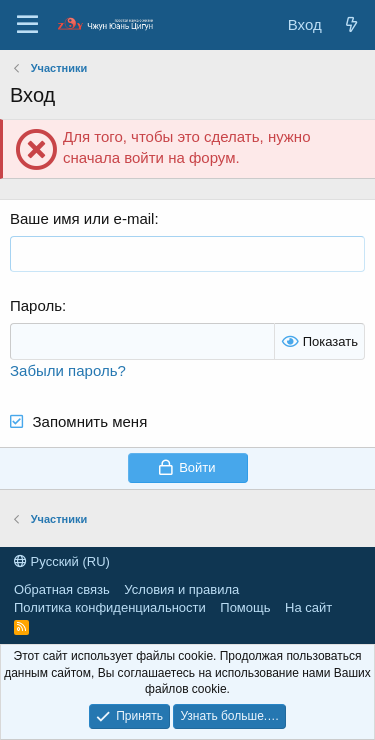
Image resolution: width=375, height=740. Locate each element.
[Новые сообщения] (351, 24)
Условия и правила (181, 589)
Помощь (245, 607)
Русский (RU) (62, 561)
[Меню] (27, 25)
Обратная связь (62, 589)
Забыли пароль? (68, 370)
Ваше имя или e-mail (82, 218)
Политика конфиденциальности (110, 607)
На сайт (308, 607)
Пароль (36, 305)
